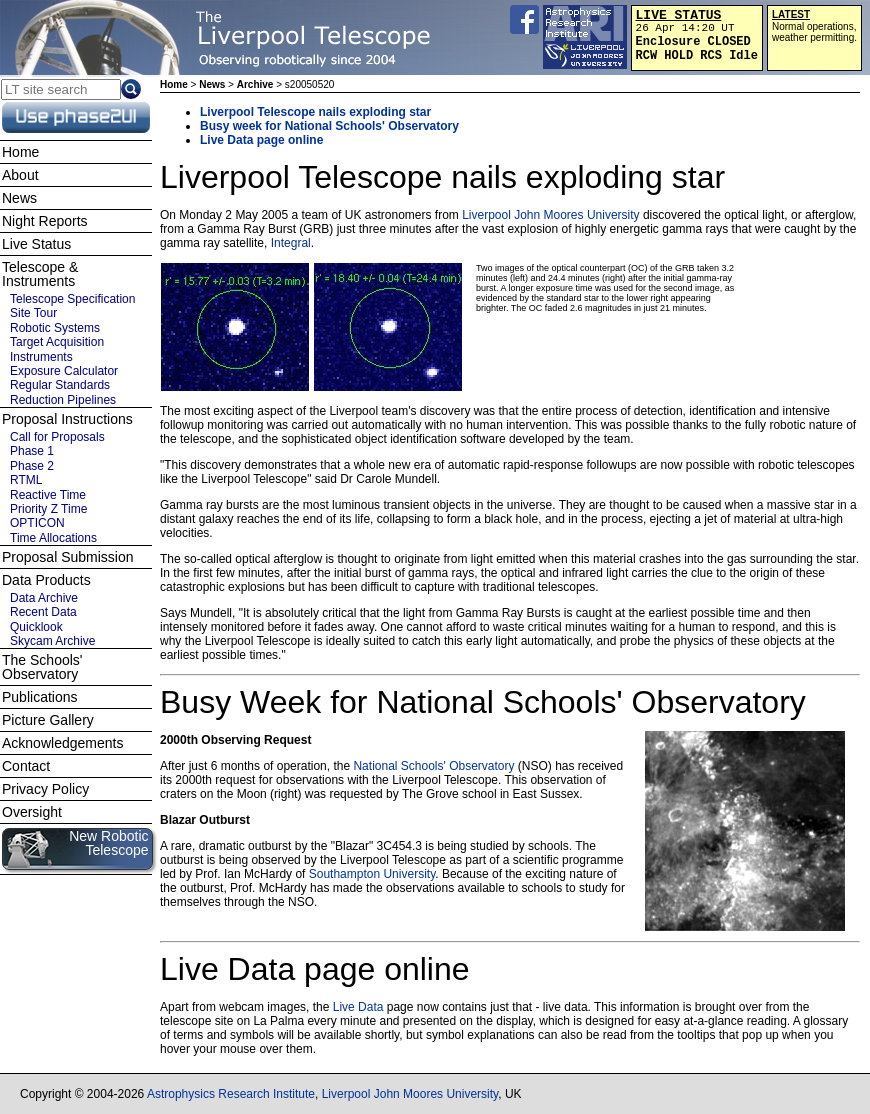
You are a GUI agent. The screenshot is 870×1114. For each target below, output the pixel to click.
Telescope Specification (72, 299)
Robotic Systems (55, 328)
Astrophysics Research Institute (231, 1094)
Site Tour (33, 313)
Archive (255, 84)
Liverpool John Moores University (550, 215)
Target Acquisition (57, 342)
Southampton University (372, 874)
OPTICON (37, 523)
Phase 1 (32, 451)
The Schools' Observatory (42, 667)
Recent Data (43, 612)
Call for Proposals (57, 437)
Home (174, 84)
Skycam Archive (52, 641)
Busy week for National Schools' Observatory (329, 126)
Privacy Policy (45, 789)
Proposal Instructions (67, 419)
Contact (26, 766)
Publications (40, 697)
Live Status (36, 244)
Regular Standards (60, 385)
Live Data (358, 1007)
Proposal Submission (68, 557)
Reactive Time (48, 495)
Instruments (41, 357)
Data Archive (44, 598)
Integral (291, 243)
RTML (26, 480)
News (212, 84)
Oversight (32, 812)
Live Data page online (261, 140)
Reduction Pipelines (63, 400)
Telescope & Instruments (40, 274)
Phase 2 (32, 466)
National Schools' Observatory (433, 766)
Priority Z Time (48, 509)
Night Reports (45, 221)
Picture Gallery (48, 720)
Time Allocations (53, 538)
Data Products (46, 580)
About (20, 175)
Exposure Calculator (64, 371)
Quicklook (36, 627)
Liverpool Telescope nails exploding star (315, 112)
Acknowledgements (62, 743)
